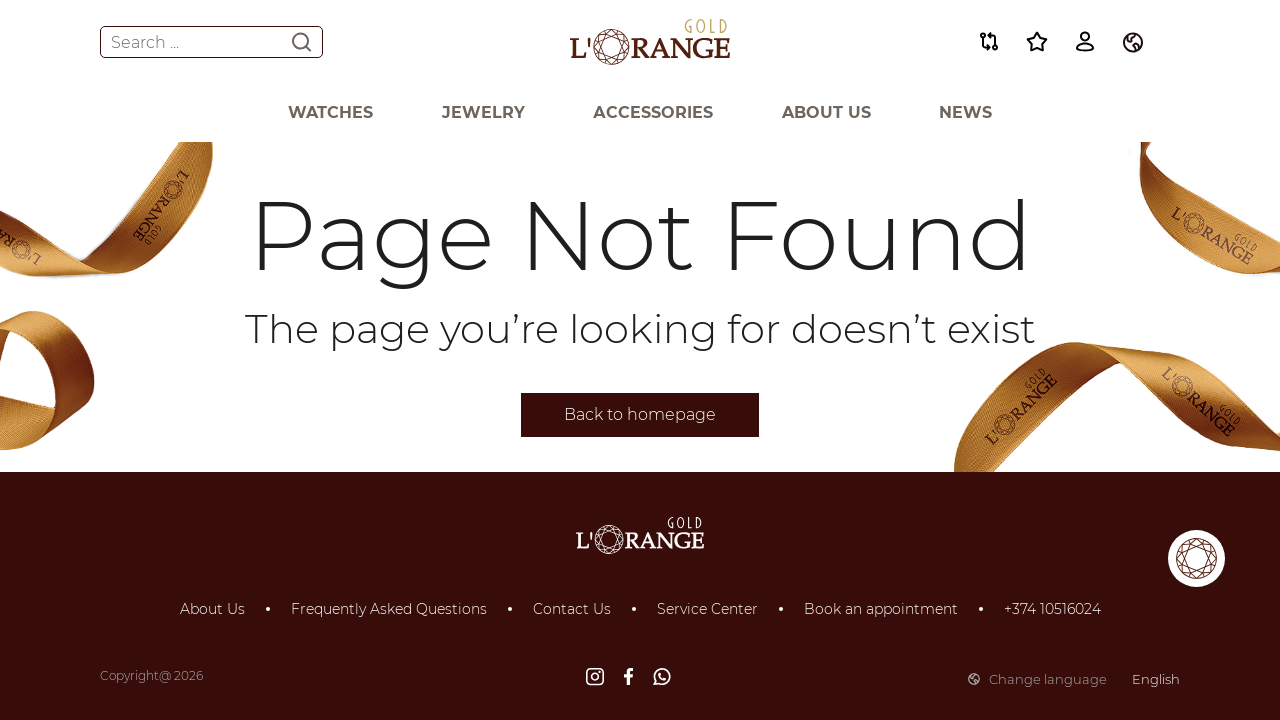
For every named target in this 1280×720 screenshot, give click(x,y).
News (965, 112)
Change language (1074, 679)
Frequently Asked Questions (389, 609)
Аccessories (653, 112)
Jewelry (483, 112)
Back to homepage (640, 414)
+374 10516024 (1052, 609)
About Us (826, 112)
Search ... (211, 42)
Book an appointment (881, 609)
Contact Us (572, 609)
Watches (330, 112)
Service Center (707, 609)
